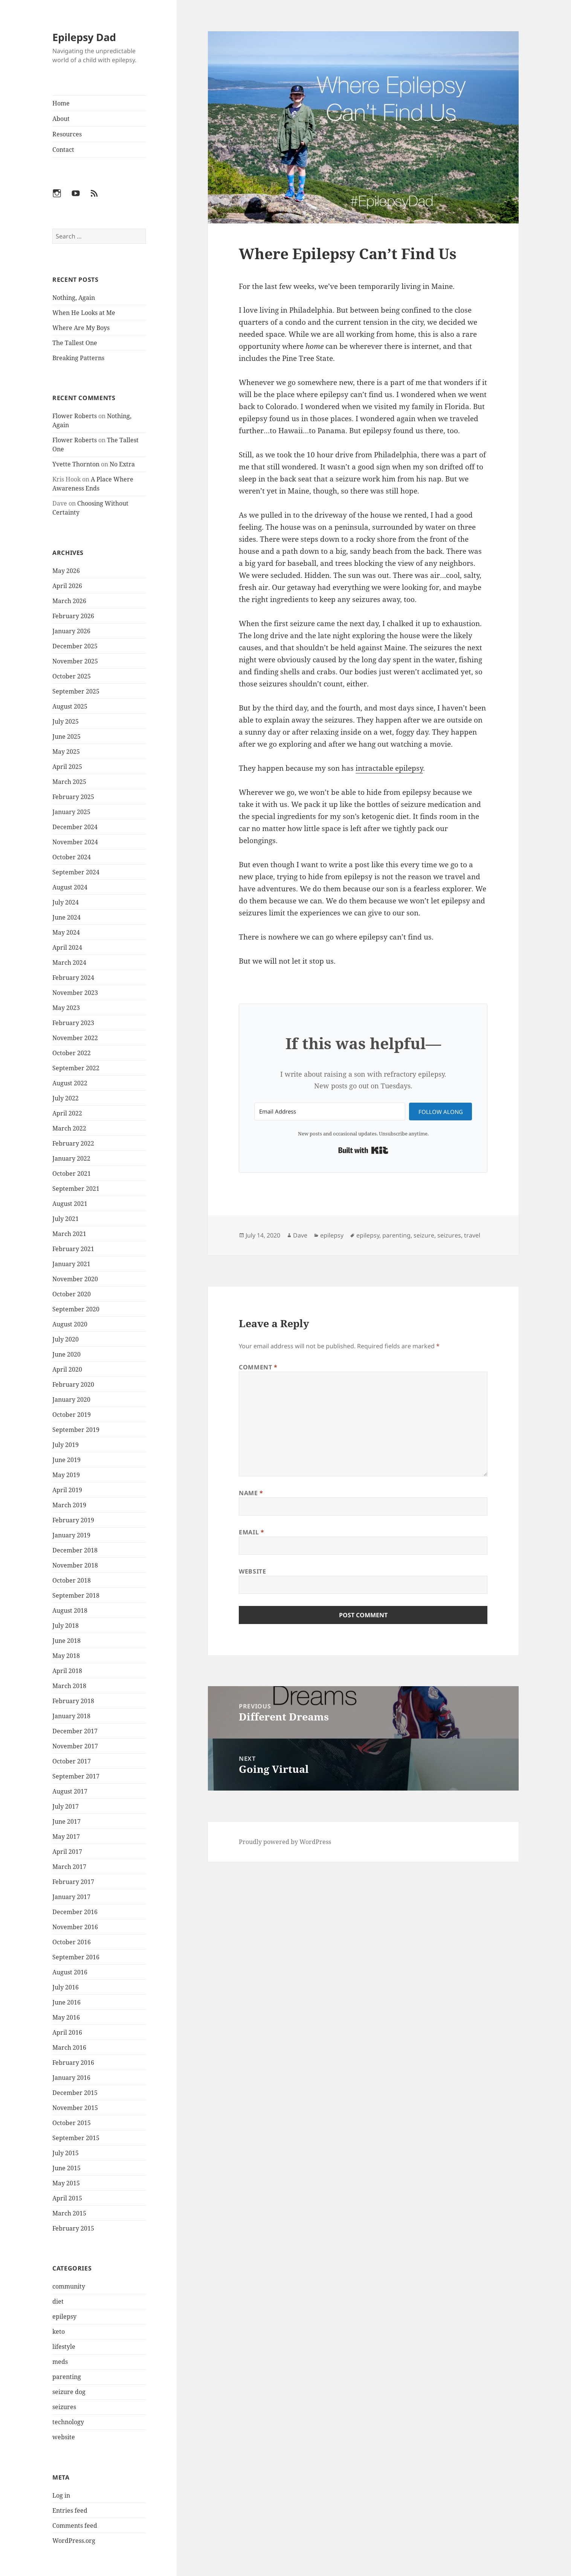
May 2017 (66, 1836)
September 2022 (75, 1068)
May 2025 (66, 751)
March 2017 (69, 1866)
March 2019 (69, 1505)
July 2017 (65, 1806)
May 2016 (66, 2017)
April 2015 (67, 2198)
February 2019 (73, 1520)
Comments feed (74, 2525)
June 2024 (66, 917)
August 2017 (69, 1791)
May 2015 (66, 2183)
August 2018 (69, 1610)
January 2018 (71, 1716)
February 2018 (73, 1701)
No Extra (122, 464)
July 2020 (65, 1339)
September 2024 (75, 872)
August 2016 (69, 1972)
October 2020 (71, 1294)
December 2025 (75, 646)
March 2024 (69, 962)
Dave (300, 1235)
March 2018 (69, 1686)
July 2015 (65, 2153)
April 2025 (67, 766)
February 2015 (73, 2228)
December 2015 (75, 2093)
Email (251, 1532)
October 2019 (71, 1414)
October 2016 (71, 1942)
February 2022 (73, 1143)
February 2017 (73, 1882)
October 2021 (71, 1173)
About (61, 119)
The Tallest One (74, 343)
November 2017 (75, 1746)
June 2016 (66, 2002)
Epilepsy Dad (84, 37)
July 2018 (65, 1625)
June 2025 (66, 736)
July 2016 (65, 1987)
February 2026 (73, 616)
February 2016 (73, 2062)
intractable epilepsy (389, 768)
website (63, 2437)
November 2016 (75, 1927)
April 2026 (67, 586)
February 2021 (73, 1249)
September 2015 (75, 2138)
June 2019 (66, 1460)
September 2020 (75, 1309)
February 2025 (73, 797)
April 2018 (67, 1671)
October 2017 (71, 1761)
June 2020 (66, 1354)
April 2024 (67, 947)
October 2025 (71, 676)
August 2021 (69, 1203)
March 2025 (69, 782)
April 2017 (67, 1851)
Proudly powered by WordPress (285, 1842)
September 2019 (75, 1430)
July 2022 (65, 1098)
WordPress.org (73, 2540)
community (68, 2286)
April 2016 (67, 2032)
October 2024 (71, 857)
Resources (67, 134)
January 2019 (71, 1535)
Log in (61, 2495)
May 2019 (66, 1475)
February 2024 (73, 977)
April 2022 (67, 1113)
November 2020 (75, 1279)
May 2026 (66, 571)
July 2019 (65, 1445)
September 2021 (75, 1188)
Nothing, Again (73, 297)
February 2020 (73, 1384)
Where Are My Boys (81, 328)
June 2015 (66, 2168)
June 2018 (66, 1640)
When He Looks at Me (83, 313)
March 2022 (69, 1128)
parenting (66, 2377)
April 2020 (67, 1369)
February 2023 (73, 1023)
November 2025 (75, 661)
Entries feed (69, 2510)
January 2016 (71, 2077)
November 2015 (75, 2108)
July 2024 (65, 902)
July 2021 (65, 1219)
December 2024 (75, 827)
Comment (258, 1367)
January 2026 (71, 631)
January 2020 (71, 1399)
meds (60, 2362)
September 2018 (75, 1595)
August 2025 (69, 706)
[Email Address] (329, 1111)
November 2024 (75, 842)
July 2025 (65, 721)
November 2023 (75, 993)
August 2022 (69, 1083)
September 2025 (75, 691)
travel (472, 1235)
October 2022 (71, 1053)
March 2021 (69, 1234)
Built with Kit (363, 1150)
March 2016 (69, 2047)
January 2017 (71, 1897)
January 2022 (71, 1158)
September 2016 (75, 1957)
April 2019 (67, 1490)
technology (68, 2422)
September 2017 (75, 1776)
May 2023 (66, 1008)
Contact (63, 149)
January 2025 (71, 812)
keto (58, 2331)
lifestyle (63, 2346)
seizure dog (68, 2392)
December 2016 (75, 1912)
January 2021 (71, 1264)
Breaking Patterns (78, 358)
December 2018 (75, 1550)
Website (252, 1571)
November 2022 (75, 1038)
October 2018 (71, 1580)
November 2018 (75, 1565)
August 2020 (69, 1324)
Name (251, 1493)
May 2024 (66, 932)
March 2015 (69, 2213)
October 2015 (71, 2123)
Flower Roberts (74, 416)
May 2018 (66, 1656)
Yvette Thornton (75, 464)
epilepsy (64, 2316)
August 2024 (69, 887)
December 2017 (75, 1731)
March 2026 (69, 601)
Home (61, 103)
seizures (64, 2407)
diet (58, 2301)
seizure (424, 1235)
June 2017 (66, 1821)
